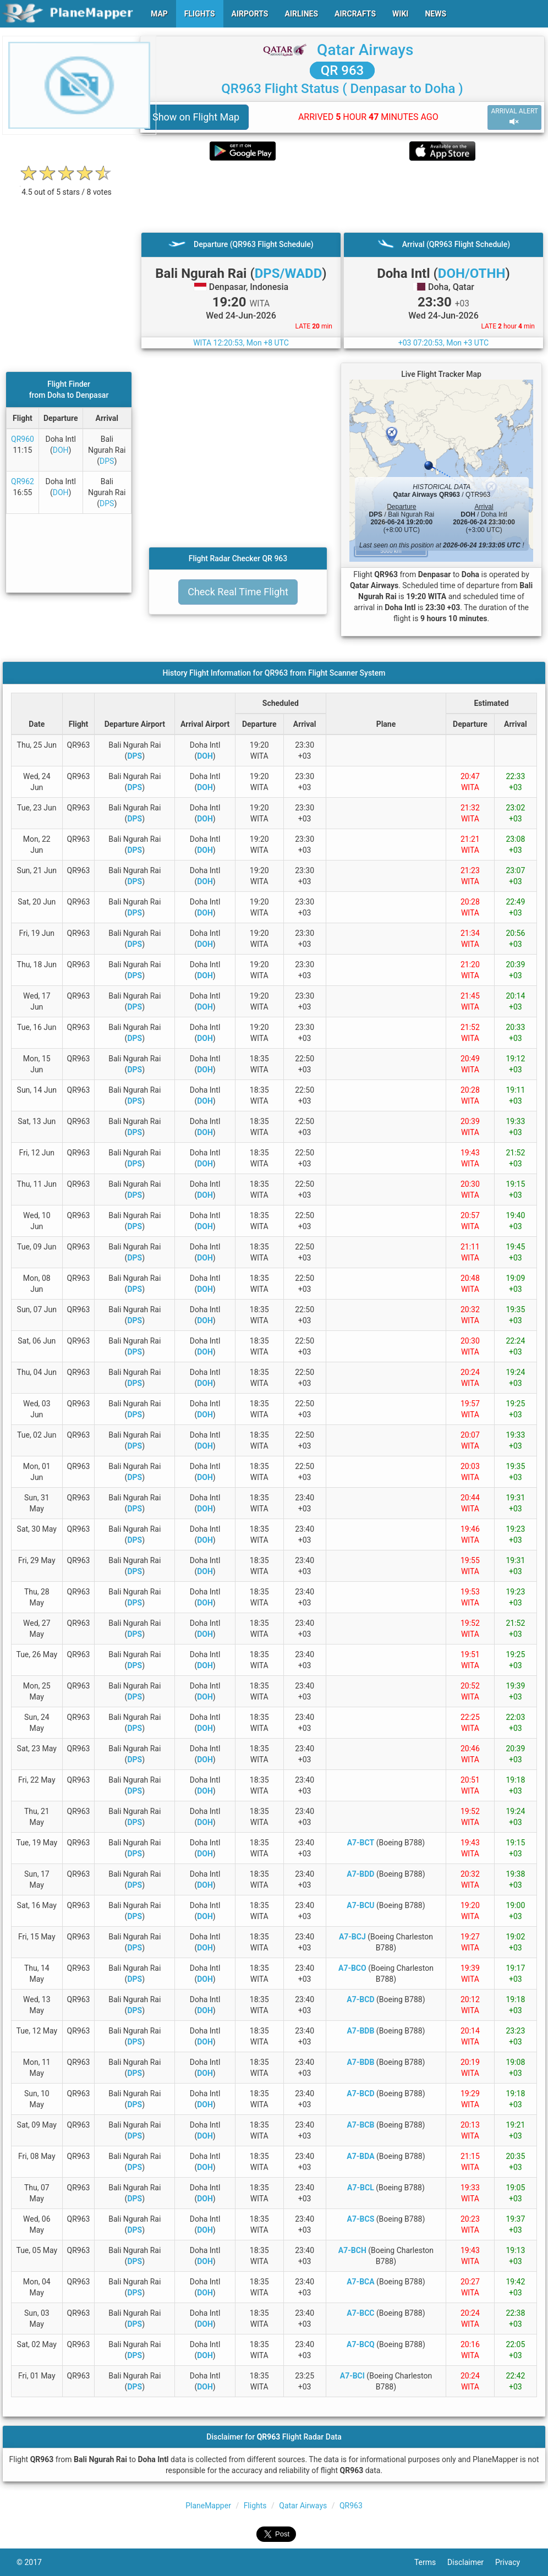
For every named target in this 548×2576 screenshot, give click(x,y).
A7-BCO (352, 1968)
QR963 (351, 2505)
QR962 (22, 481)
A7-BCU (360, 1905)
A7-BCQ (361, 2344)
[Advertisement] (342, 196)
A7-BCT (361, 1842)
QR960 (22, 439)
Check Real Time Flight (238, 592)
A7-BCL (360, 2187)
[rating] (66, 186)
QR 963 (342, 70)
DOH (61, 450)
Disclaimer (471, 2562)
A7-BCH (352, 2250)
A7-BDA (360, 2156)
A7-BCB (360, 2124)
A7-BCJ (352, 1936)
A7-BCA (360, 2281)
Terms (430, 2562)
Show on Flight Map (195, 117)
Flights (255, 2505)
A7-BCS (361, 2219)
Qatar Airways (365, 50)
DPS (107, 461)
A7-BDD (360, 1874)
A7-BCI (352, 2375)
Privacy (513, 2562)
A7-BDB (360, 2030)
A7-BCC (360, 2313)
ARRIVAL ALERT (514, 117)
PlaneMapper (208, 2505)
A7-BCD (360, 1999)
